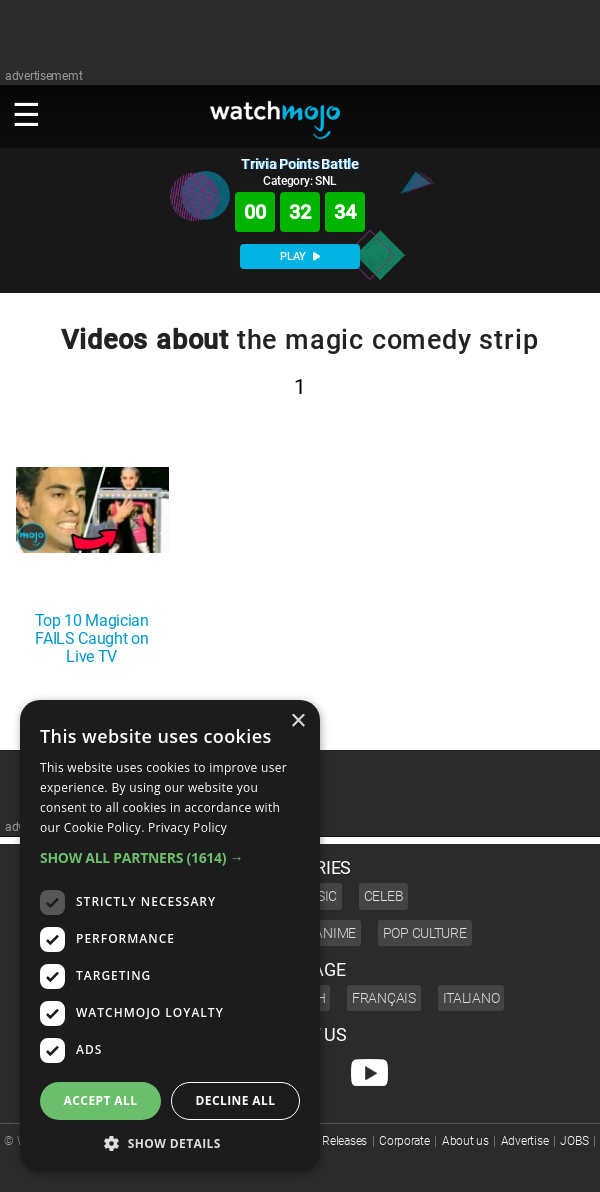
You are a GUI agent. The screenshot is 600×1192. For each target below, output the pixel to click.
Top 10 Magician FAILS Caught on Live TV (92, 639)
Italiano (471, 998)
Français (384, 998)
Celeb (384, 896)
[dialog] (170, 936)
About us (465, 1141)
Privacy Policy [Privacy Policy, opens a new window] (187, 827)
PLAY (300, 256)
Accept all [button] (101, 1100)
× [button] (297, 721)
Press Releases (329, 1141)
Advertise (524, 1141)
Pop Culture (425, 933)
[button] (170, 857)
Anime (335, 933)
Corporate (404, 1141)
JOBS (574, 1141)
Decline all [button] (236, 1100)
